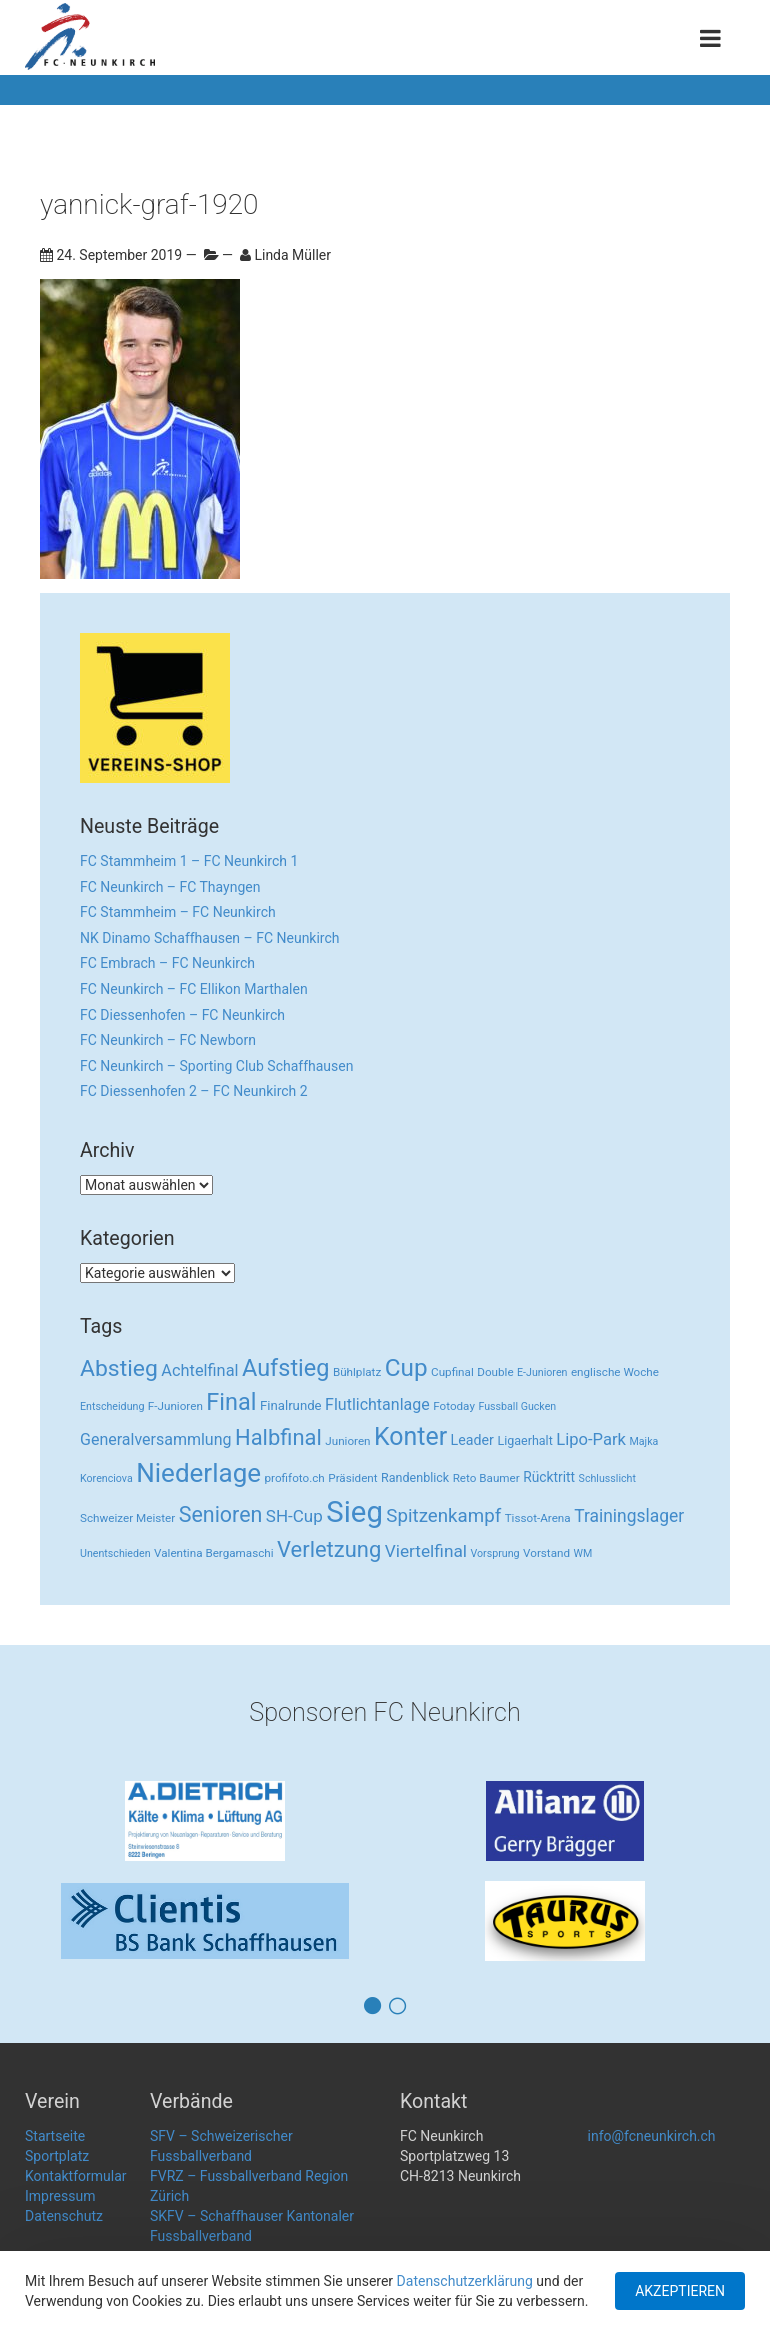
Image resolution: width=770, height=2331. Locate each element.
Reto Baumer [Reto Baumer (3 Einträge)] (486, 1478)
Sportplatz (57, 2156)
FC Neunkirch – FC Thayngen (170, 887)
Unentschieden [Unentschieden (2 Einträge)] (115, 1553)
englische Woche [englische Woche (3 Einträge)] (615, 1372)
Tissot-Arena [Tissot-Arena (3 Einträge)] (538, 1518)
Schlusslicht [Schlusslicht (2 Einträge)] (607, 1478)
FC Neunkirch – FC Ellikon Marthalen (194, 989)
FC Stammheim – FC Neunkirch (178, 912)
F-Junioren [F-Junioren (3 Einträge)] (175, 1406)
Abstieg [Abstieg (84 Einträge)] (119, 1368)
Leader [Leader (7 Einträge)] (472, 1440)
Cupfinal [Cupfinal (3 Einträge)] (452, 1372)
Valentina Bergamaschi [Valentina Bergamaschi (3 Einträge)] (214, 1553)
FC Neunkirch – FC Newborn (168, 1040)
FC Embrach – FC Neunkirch (167, 963)
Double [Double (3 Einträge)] (495, 1372)
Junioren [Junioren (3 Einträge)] (347, 1441)
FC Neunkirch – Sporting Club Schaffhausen (216, 1066)
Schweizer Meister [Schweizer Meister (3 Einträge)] (127, 1518)
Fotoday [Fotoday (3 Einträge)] (454, 1406)
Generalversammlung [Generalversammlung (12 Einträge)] (156, 1439)
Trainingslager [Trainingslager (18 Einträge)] (629, 1516)
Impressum (60, 2196)
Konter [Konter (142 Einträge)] (410, 1436)
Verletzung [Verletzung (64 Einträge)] (329, 1549)
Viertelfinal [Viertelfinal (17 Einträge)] (426, 1551)
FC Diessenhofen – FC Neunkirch (182, 1015)
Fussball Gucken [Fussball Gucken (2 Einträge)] (517, 1406)
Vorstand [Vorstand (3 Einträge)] (546, 1553)
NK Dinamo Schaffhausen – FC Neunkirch (210, 938)
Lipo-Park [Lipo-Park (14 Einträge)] (591, 1439)
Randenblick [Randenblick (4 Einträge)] (415, 1477)
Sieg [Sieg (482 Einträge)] (354, 1512)
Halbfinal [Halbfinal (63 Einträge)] (278, 1437)
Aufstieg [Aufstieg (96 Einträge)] (285, 1368)
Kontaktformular (76, 2176)
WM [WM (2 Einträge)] (583, 1553)
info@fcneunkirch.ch (652, 2136)
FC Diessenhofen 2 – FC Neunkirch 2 (194, 1091)
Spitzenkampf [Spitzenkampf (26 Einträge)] (443, 1516)
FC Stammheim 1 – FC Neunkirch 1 (189, 861)
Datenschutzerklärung (465, 2281)
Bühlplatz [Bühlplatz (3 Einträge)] (357, 1372)
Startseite (55, 2136)
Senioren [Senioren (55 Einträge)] (221, 1514)
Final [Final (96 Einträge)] (231, 1402)
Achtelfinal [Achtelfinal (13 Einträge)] (199, 1370)
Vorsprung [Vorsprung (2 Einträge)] (495, 1553)
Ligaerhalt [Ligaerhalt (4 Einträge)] (524, 1440)
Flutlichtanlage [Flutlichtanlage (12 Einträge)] (377, 1404)
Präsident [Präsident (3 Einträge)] (352, 1478)
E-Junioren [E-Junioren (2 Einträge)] (542, 1372)
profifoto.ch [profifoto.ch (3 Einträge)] (295, 1478)
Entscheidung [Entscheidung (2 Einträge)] (112, 1406)
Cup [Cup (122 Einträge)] (406, 1367)
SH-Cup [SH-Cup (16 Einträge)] (294, 1516)
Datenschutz (64, 2216)
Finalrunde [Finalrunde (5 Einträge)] (291, 1405)
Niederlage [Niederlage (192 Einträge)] (198, 1473)
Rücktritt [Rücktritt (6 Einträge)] (549, 1477)
